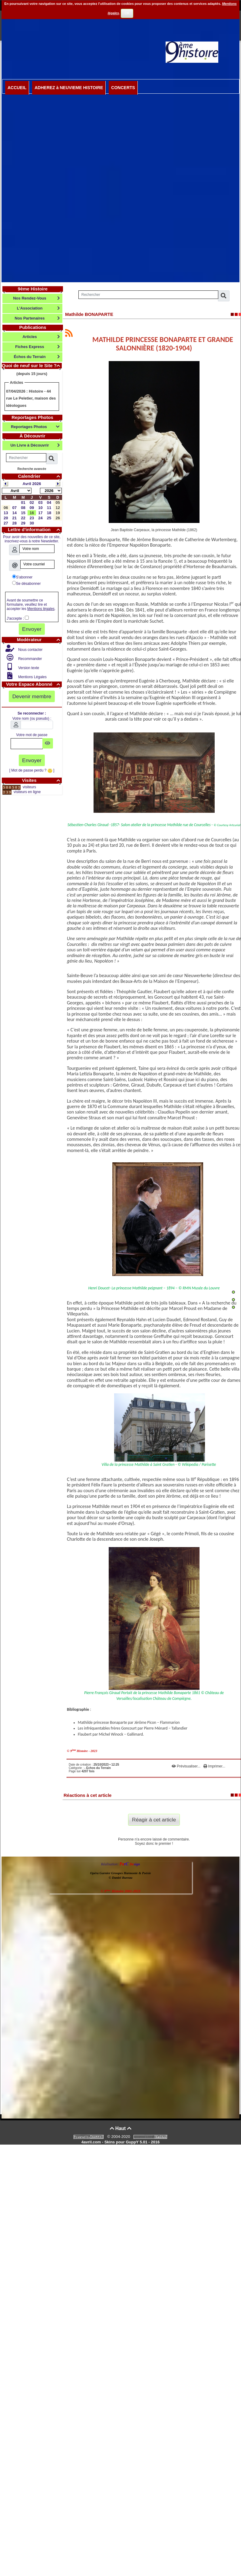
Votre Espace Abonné (34, 684)
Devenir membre (31, 696)
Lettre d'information (35, 529)
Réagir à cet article (154, 1820)
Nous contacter (30, 650)
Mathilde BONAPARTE (89, 314)
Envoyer (31, 629)
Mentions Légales (32, 677)
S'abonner (22, 576)
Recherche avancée (31, 469)
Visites (42, 780)
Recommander (29, 659)
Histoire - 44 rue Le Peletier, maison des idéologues (31, 398)
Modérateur (39, 639)
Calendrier (40, 476)
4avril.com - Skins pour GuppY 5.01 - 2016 (120, 2142)
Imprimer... (214, 1766)
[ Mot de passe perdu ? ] (31, 770)
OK (127, 13)
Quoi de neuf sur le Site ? (32, 365)
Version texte (28, 668)
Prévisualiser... (187, 1766)
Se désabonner (26, 583)
